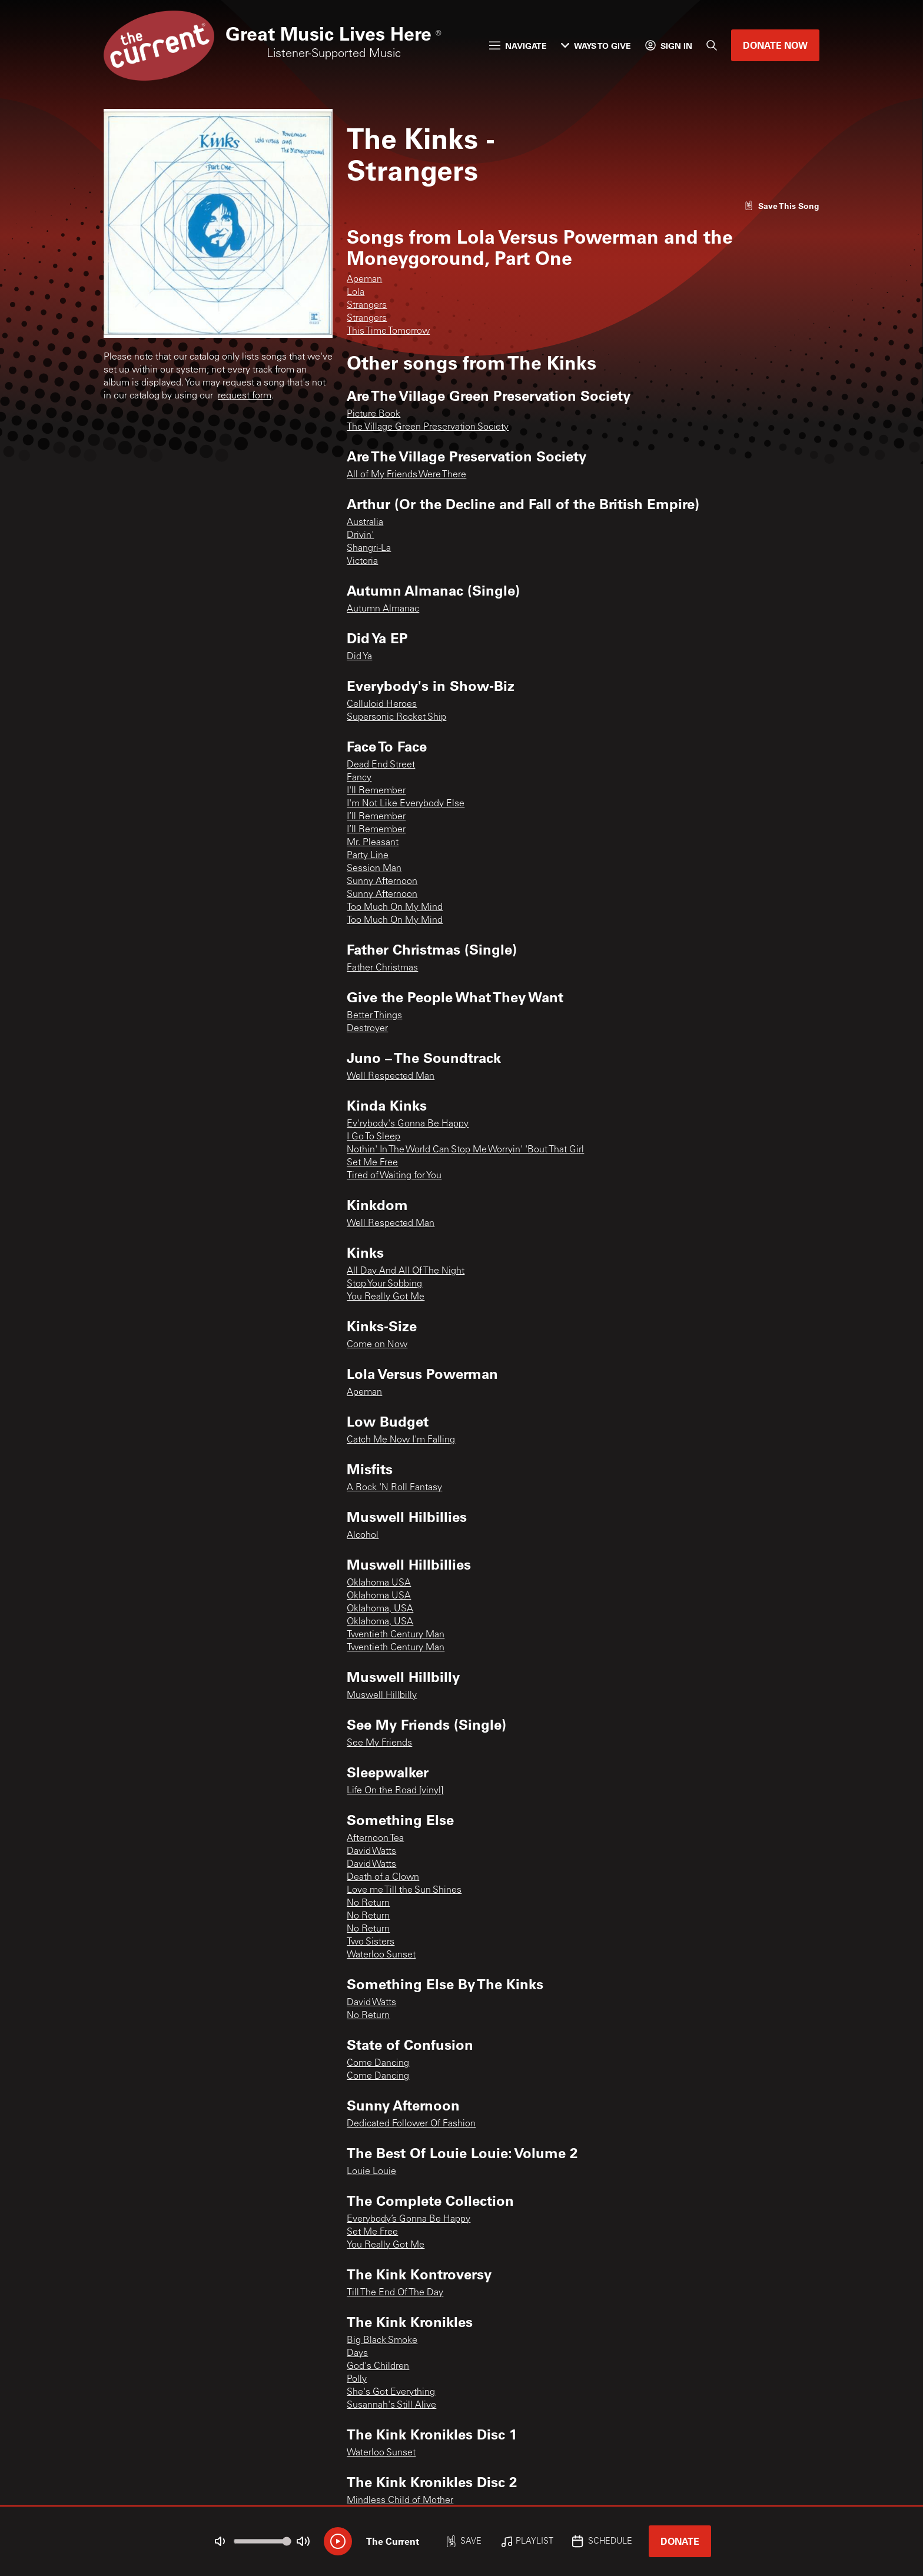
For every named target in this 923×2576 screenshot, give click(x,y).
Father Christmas (382, 968)
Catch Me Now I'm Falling (401, 1440)
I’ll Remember (376, 817)
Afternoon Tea (375, 1838)
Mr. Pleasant (373, 842)
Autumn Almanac (383, 609)
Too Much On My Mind (395, 907)
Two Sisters (370, 1942)
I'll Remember (376, 791)
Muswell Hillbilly (382, 1695)
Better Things (374, 1016)
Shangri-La (369, 548)
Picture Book (373, 414)
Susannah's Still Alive (391, 2405)
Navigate (518, 45)
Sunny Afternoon (382, 881)
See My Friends (379, 1743)
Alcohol (363, 1535)
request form (244, 396)
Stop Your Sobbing (384, 1284)
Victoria (362, 561)
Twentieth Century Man (395, 1635)
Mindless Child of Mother (400, 2500)
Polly (357, 2379)
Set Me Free (372, 1163)
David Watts (371, 1851)
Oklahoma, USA (380, 1609)
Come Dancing (378, 2063)
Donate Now (775, 45)
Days (357, 2353)
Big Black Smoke (382, 2340)
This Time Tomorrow (388, 331)
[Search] (712, 45)
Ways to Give (596, 45)
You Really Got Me (385, 1297)
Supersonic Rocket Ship (396, 717)
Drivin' (360, 535)
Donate (679, 2541)
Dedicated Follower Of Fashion (411, 2124)
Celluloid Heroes (382, 704)
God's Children (378, 2366)
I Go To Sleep (373, 1137)
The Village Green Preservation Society (428, 427)
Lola (355, 292)
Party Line (368, 855)
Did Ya (359, 657)
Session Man (374, 868)
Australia (365, 522)
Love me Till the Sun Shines (404, 1890)
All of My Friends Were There (406, 475)
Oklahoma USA (379, 1583)
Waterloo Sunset (381, 1955)
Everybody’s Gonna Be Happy (408, 2219)
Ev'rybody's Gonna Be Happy (408, 1124)
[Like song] (781, 205)
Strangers (367, 305)
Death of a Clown (383, 1877)
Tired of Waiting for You (394, 1176)
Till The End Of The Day (395, 2293)
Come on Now (377, 1345)
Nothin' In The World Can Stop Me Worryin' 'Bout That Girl (465, 1150)
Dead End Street (381, 765)
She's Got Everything (391, 2392)
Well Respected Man (390, 1076)
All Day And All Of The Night (405, 1271)
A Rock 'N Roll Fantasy (394, 1488)
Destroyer (367, 1028)
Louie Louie (371, 2171)
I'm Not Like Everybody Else (405, 804)
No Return (368, 1903)
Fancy (359, 778)
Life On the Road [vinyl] (395, 1791)
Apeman (364, 279)
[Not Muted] (220, 2541)
